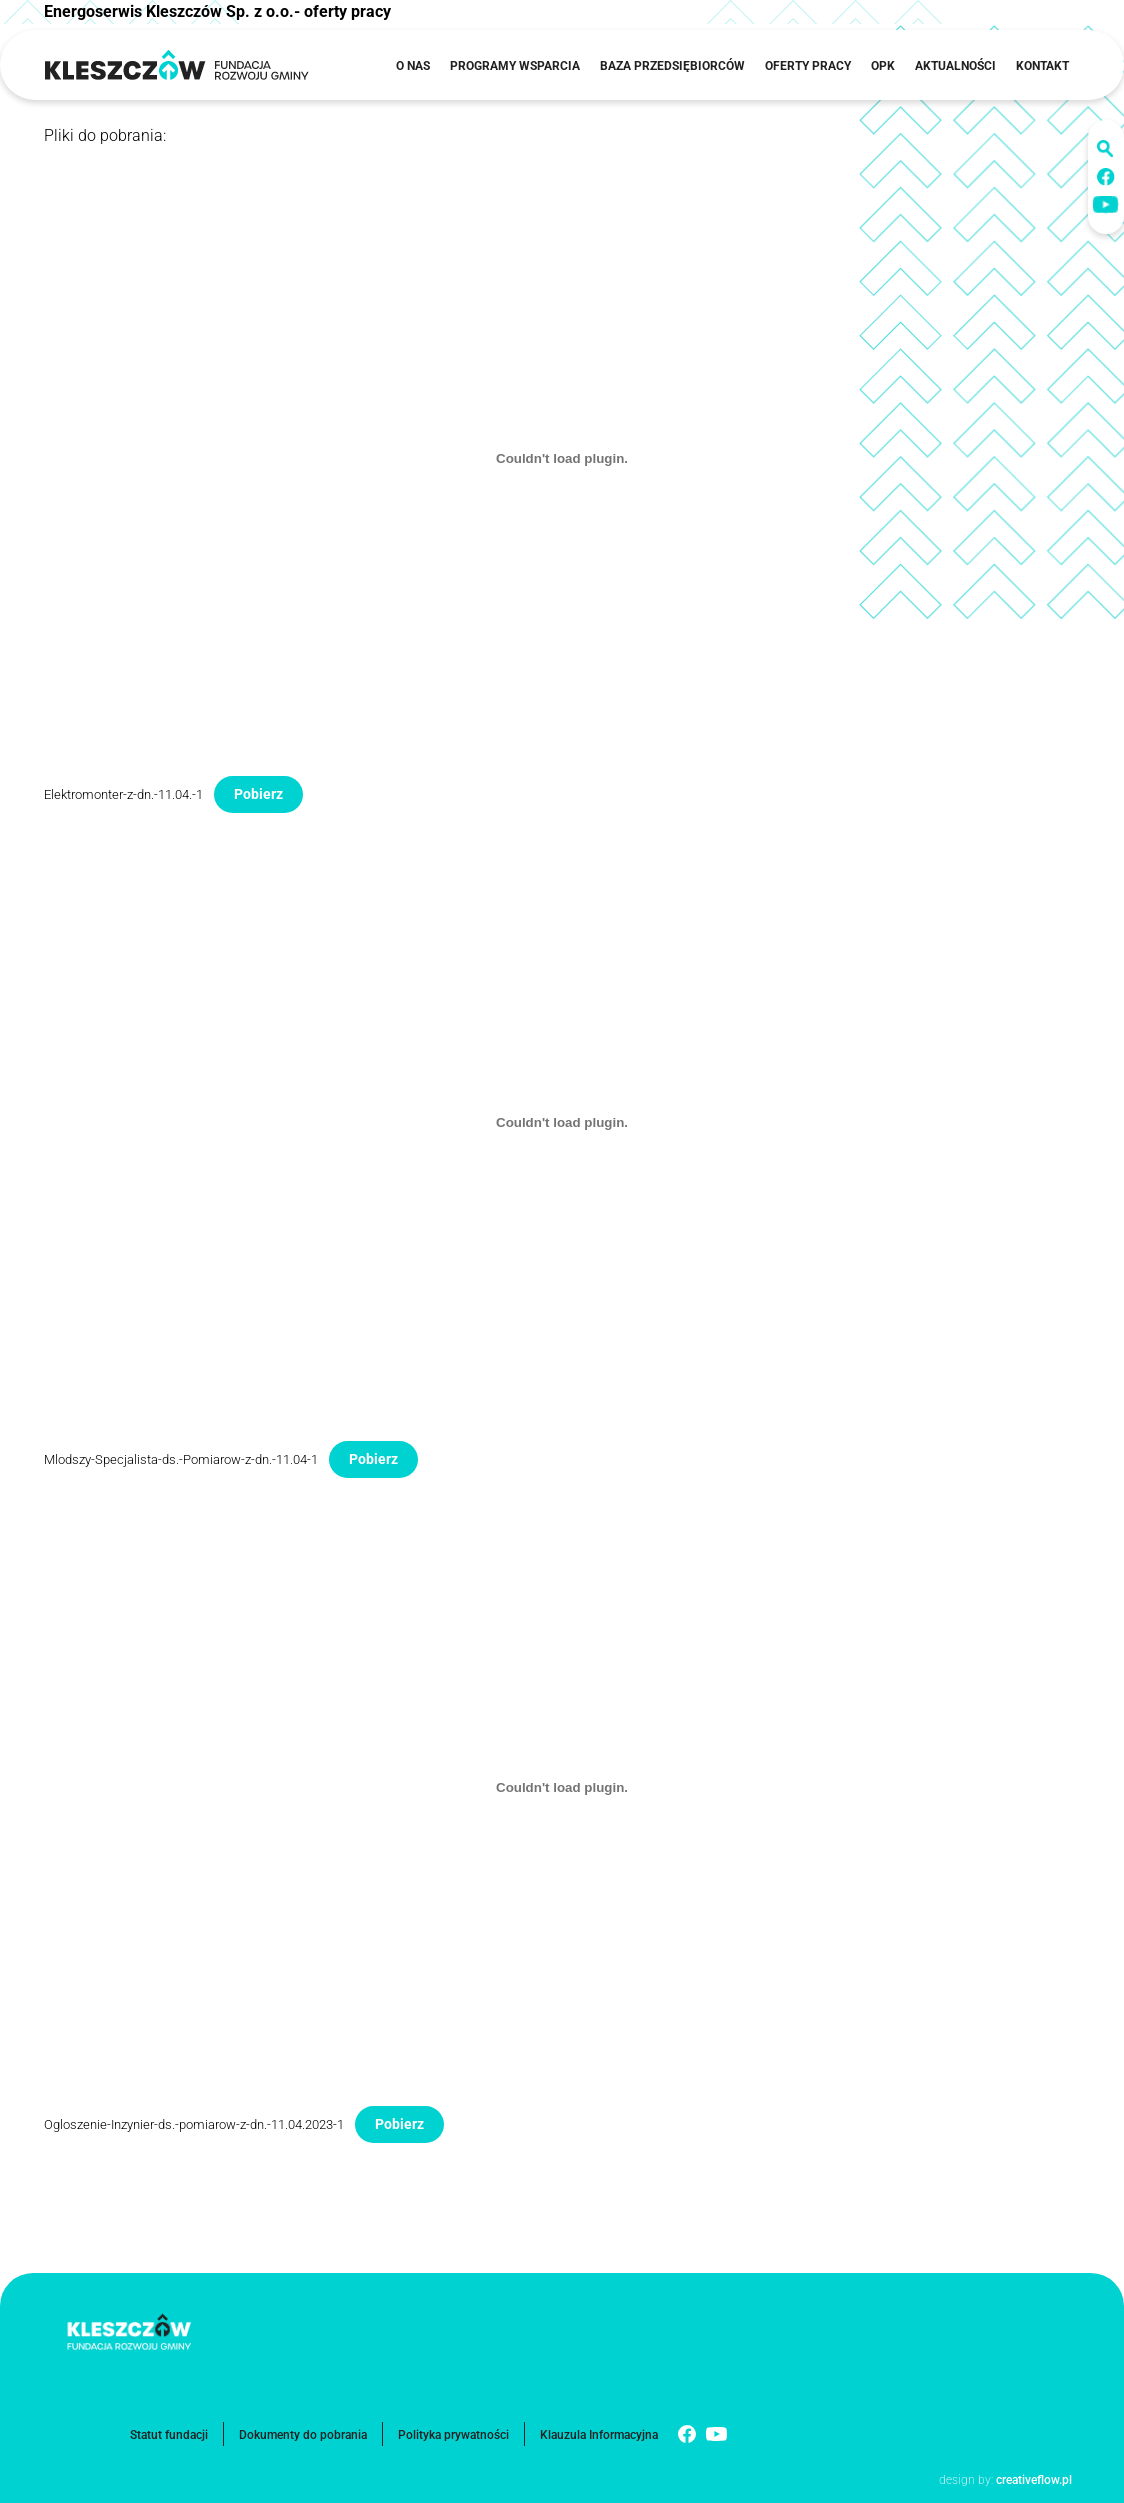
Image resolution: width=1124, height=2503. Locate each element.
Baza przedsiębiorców (672, 66)
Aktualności (955, 66)
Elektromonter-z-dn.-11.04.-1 (123, 794)
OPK (883, 66)
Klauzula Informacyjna (599, 2435)
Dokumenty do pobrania (303, 2435)
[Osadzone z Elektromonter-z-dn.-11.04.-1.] (562, 458)
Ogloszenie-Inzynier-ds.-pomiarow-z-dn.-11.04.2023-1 (194, 2124)
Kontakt (1042, 66)
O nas (413, 66)
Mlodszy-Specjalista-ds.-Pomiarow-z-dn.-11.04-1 (181, 1459)
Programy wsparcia (515, 66)
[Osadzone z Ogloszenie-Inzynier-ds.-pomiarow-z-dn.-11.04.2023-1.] (562, 1788)
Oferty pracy (808, 66)
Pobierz (258, 794)
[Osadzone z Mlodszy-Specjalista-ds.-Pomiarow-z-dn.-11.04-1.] (562, 1123)
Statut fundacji (169, 2435)
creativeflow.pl (1032, 2480)
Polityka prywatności (453, 2435)
